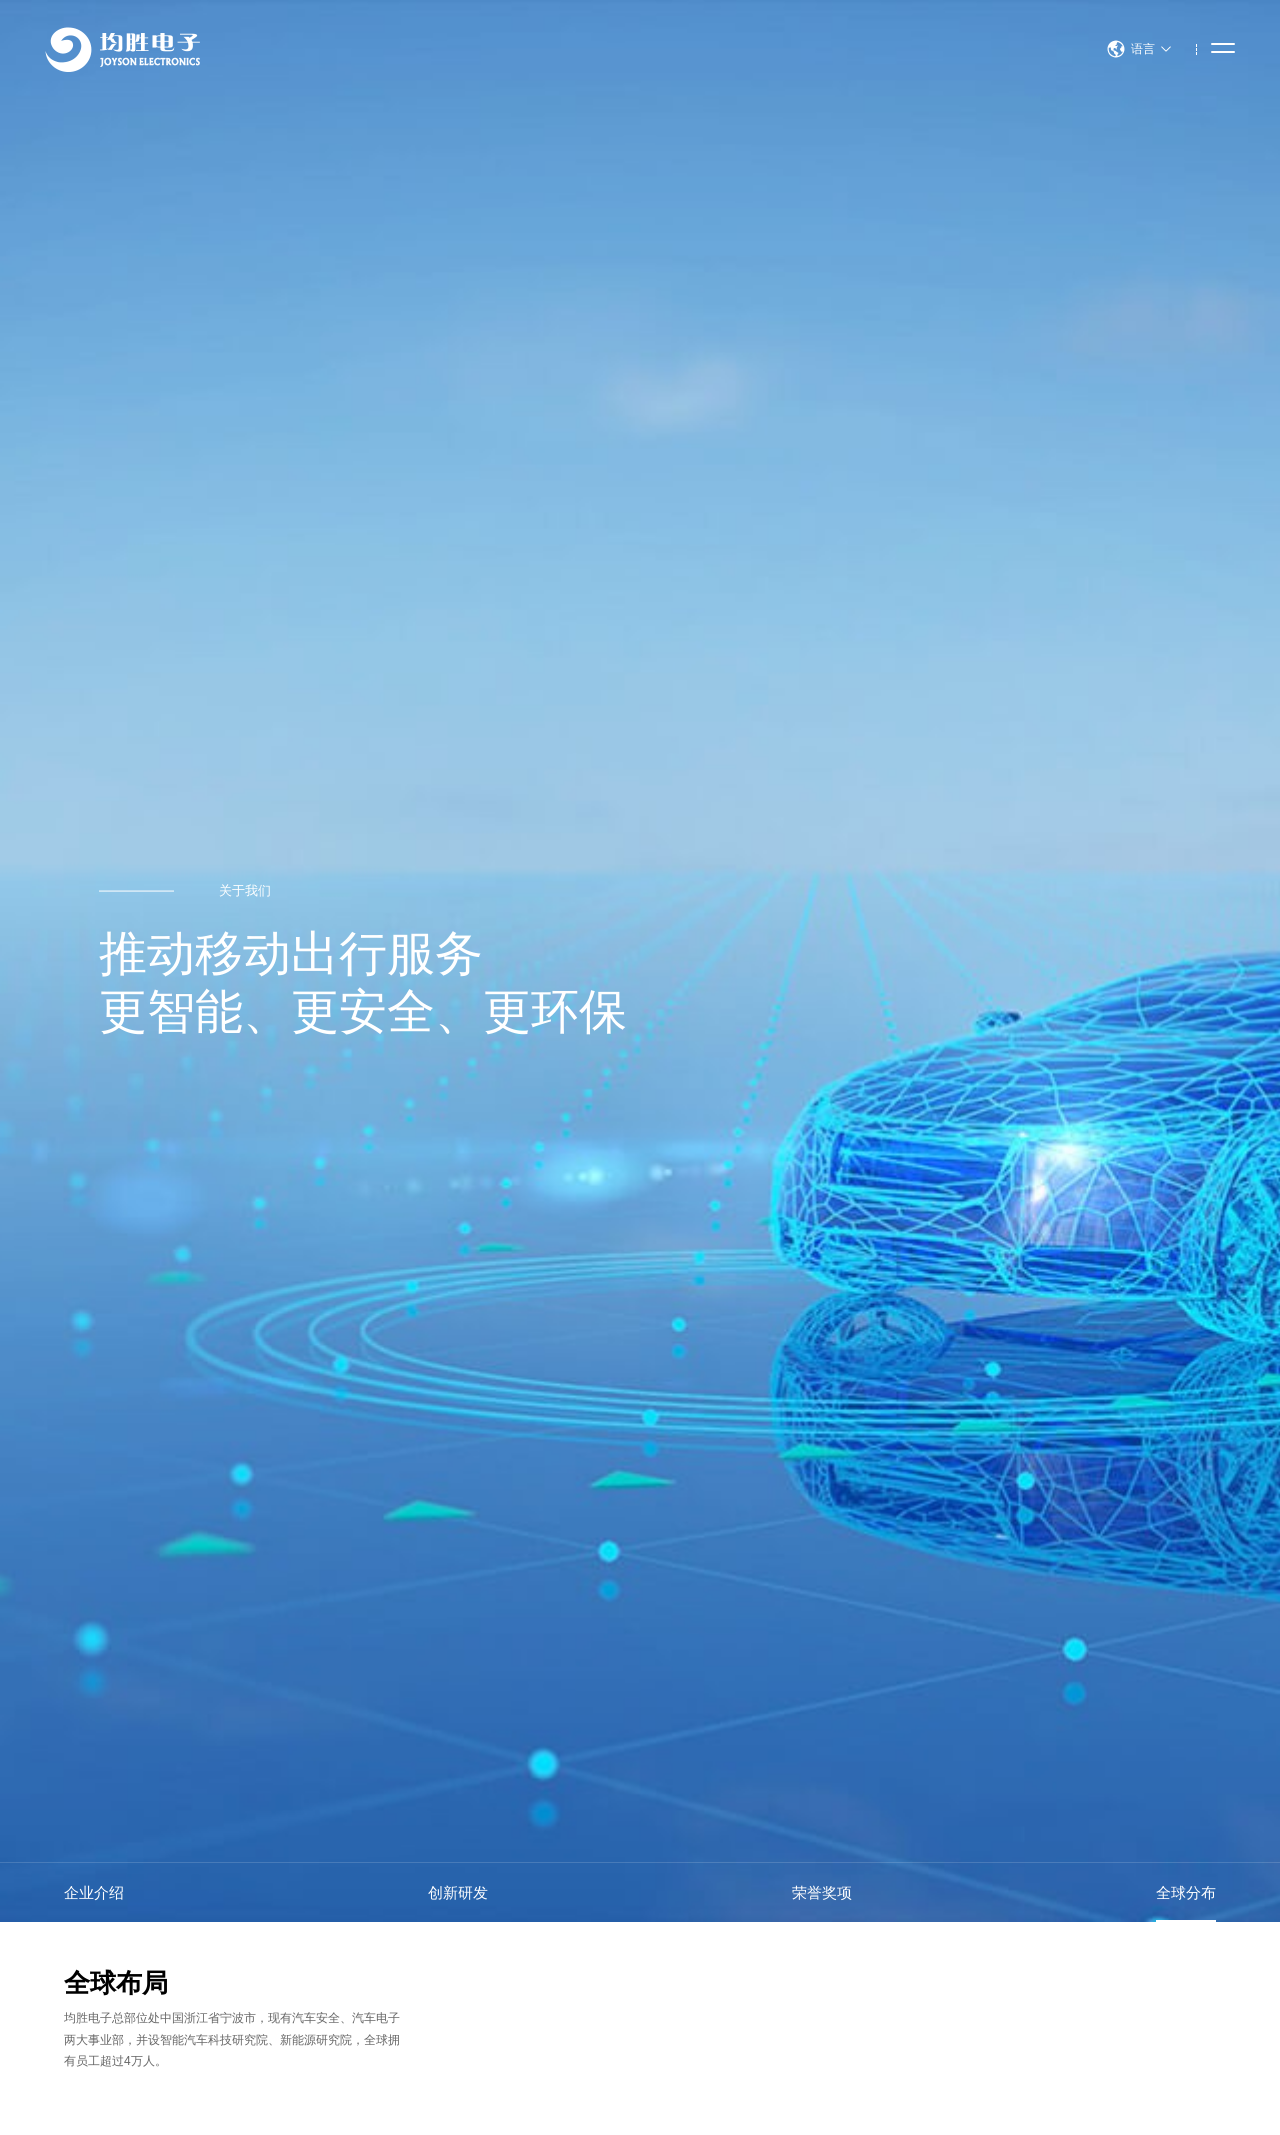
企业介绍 (94, 1892)
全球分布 (1186, 1892)
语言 (1139, 49)
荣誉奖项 (822, 1892)
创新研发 (458, 1892)
